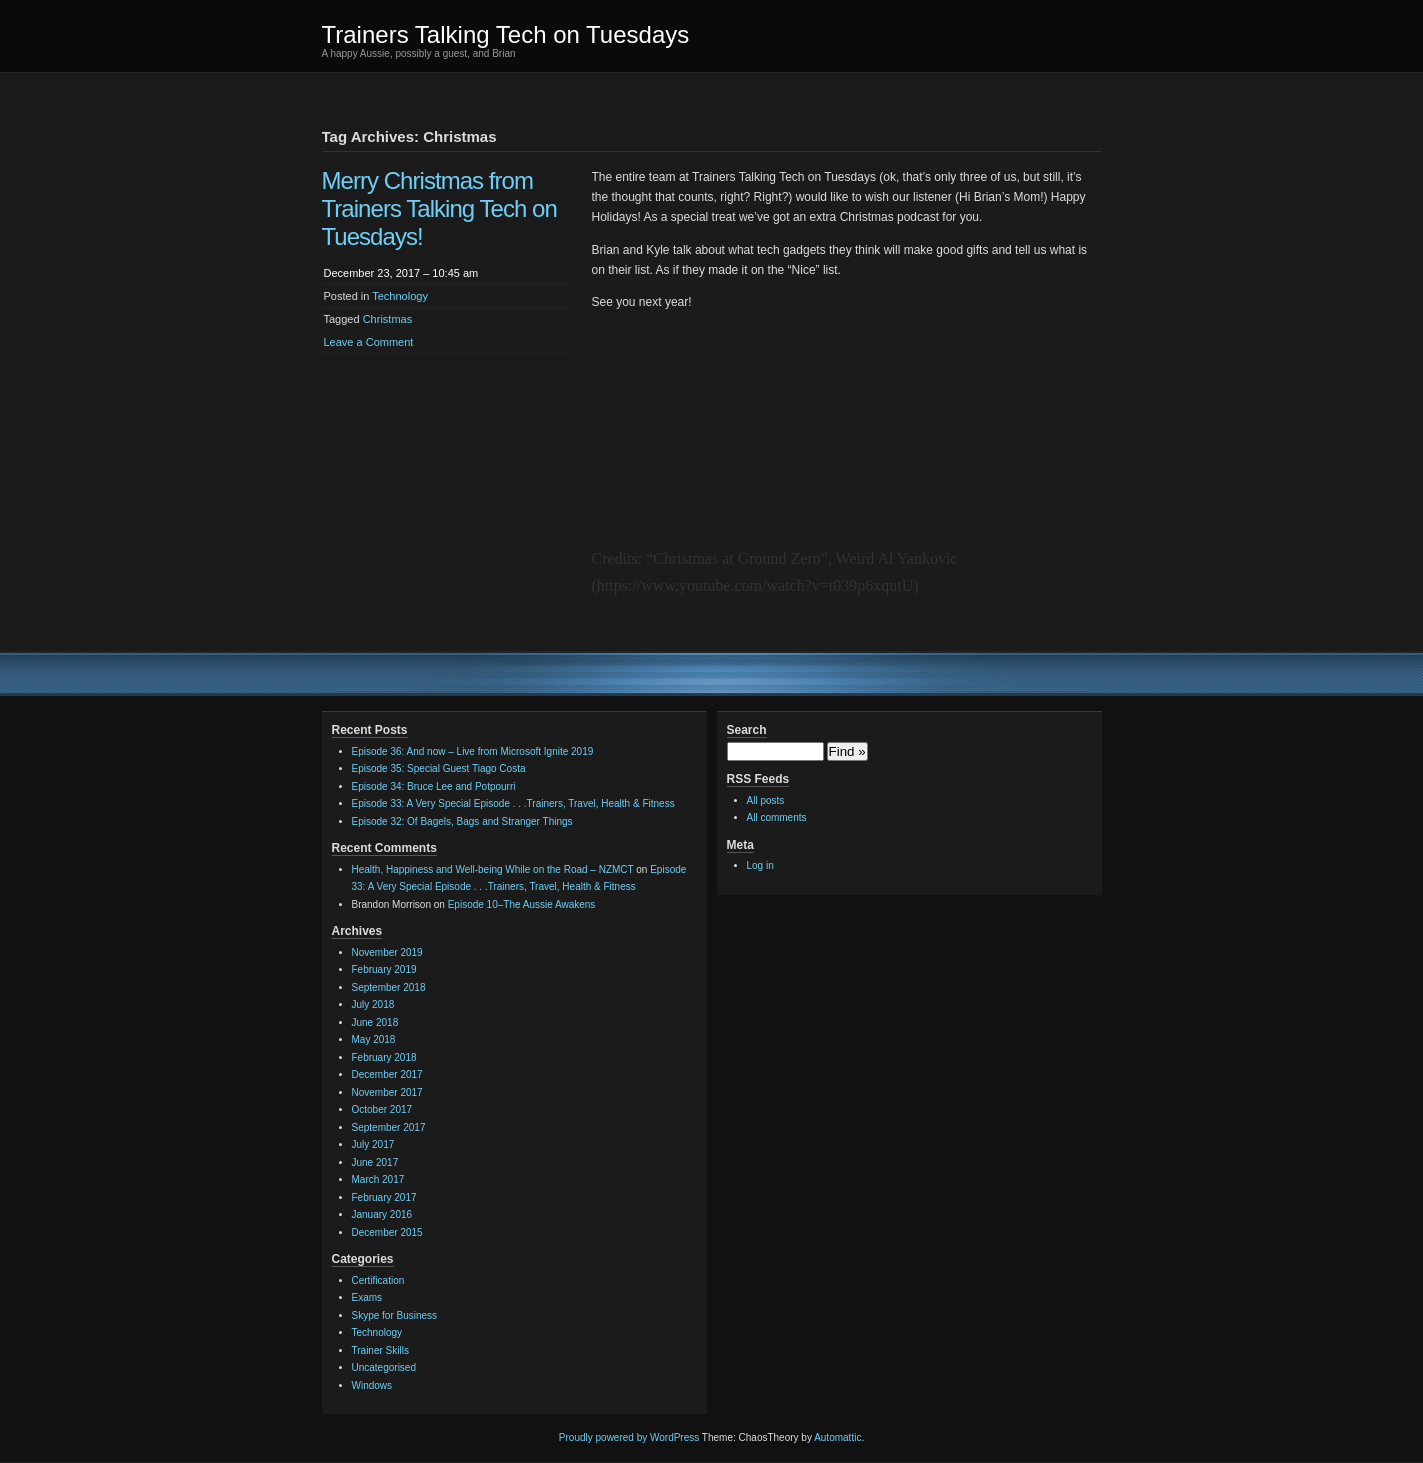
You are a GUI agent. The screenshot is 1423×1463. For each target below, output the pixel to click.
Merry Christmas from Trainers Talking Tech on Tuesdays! (439, 208)
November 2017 (387, 1092)
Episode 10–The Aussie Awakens (522, 904)
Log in (760, 865)
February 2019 (384, 969)
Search (747, 730)
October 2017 (382, 1109)
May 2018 (374, 1039)
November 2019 (387, 952)
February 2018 (384, 1057)
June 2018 (375, 1022)
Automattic (837, 1437)
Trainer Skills (380, 1350)
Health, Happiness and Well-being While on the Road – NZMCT (493, 869)
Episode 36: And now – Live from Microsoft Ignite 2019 (473, 751)
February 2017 (384, 1197)
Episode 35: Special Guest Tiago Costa (439, 768)
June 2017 (375, 1162)
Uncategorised (384, 1367)
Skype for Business (395, 1315)
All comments (777, 817)
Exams (367, 1297)
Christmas (388, 319)
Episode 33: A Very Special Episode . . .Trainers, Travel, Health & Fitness (513, 803)
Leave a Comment (369, 342)
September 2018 (389, 987)
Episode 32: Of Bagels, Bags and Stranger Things (462, 821)
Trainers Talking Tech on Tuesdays (506, 34)
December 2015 (387, 1232)
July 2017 (373, 1144)
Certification (378, 1280)
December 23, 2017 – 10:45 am (401, 273)
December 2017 (387, 1074)
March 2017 (378, 1179)
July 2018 (373, 1004)
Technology (400, 296)
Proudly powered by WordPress (629, 1437)
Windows (372, 1385)
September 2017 (389, 1127)
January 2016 (382, 1214)
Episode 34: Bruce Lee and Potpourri (434, 786)
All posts (766, 800)
